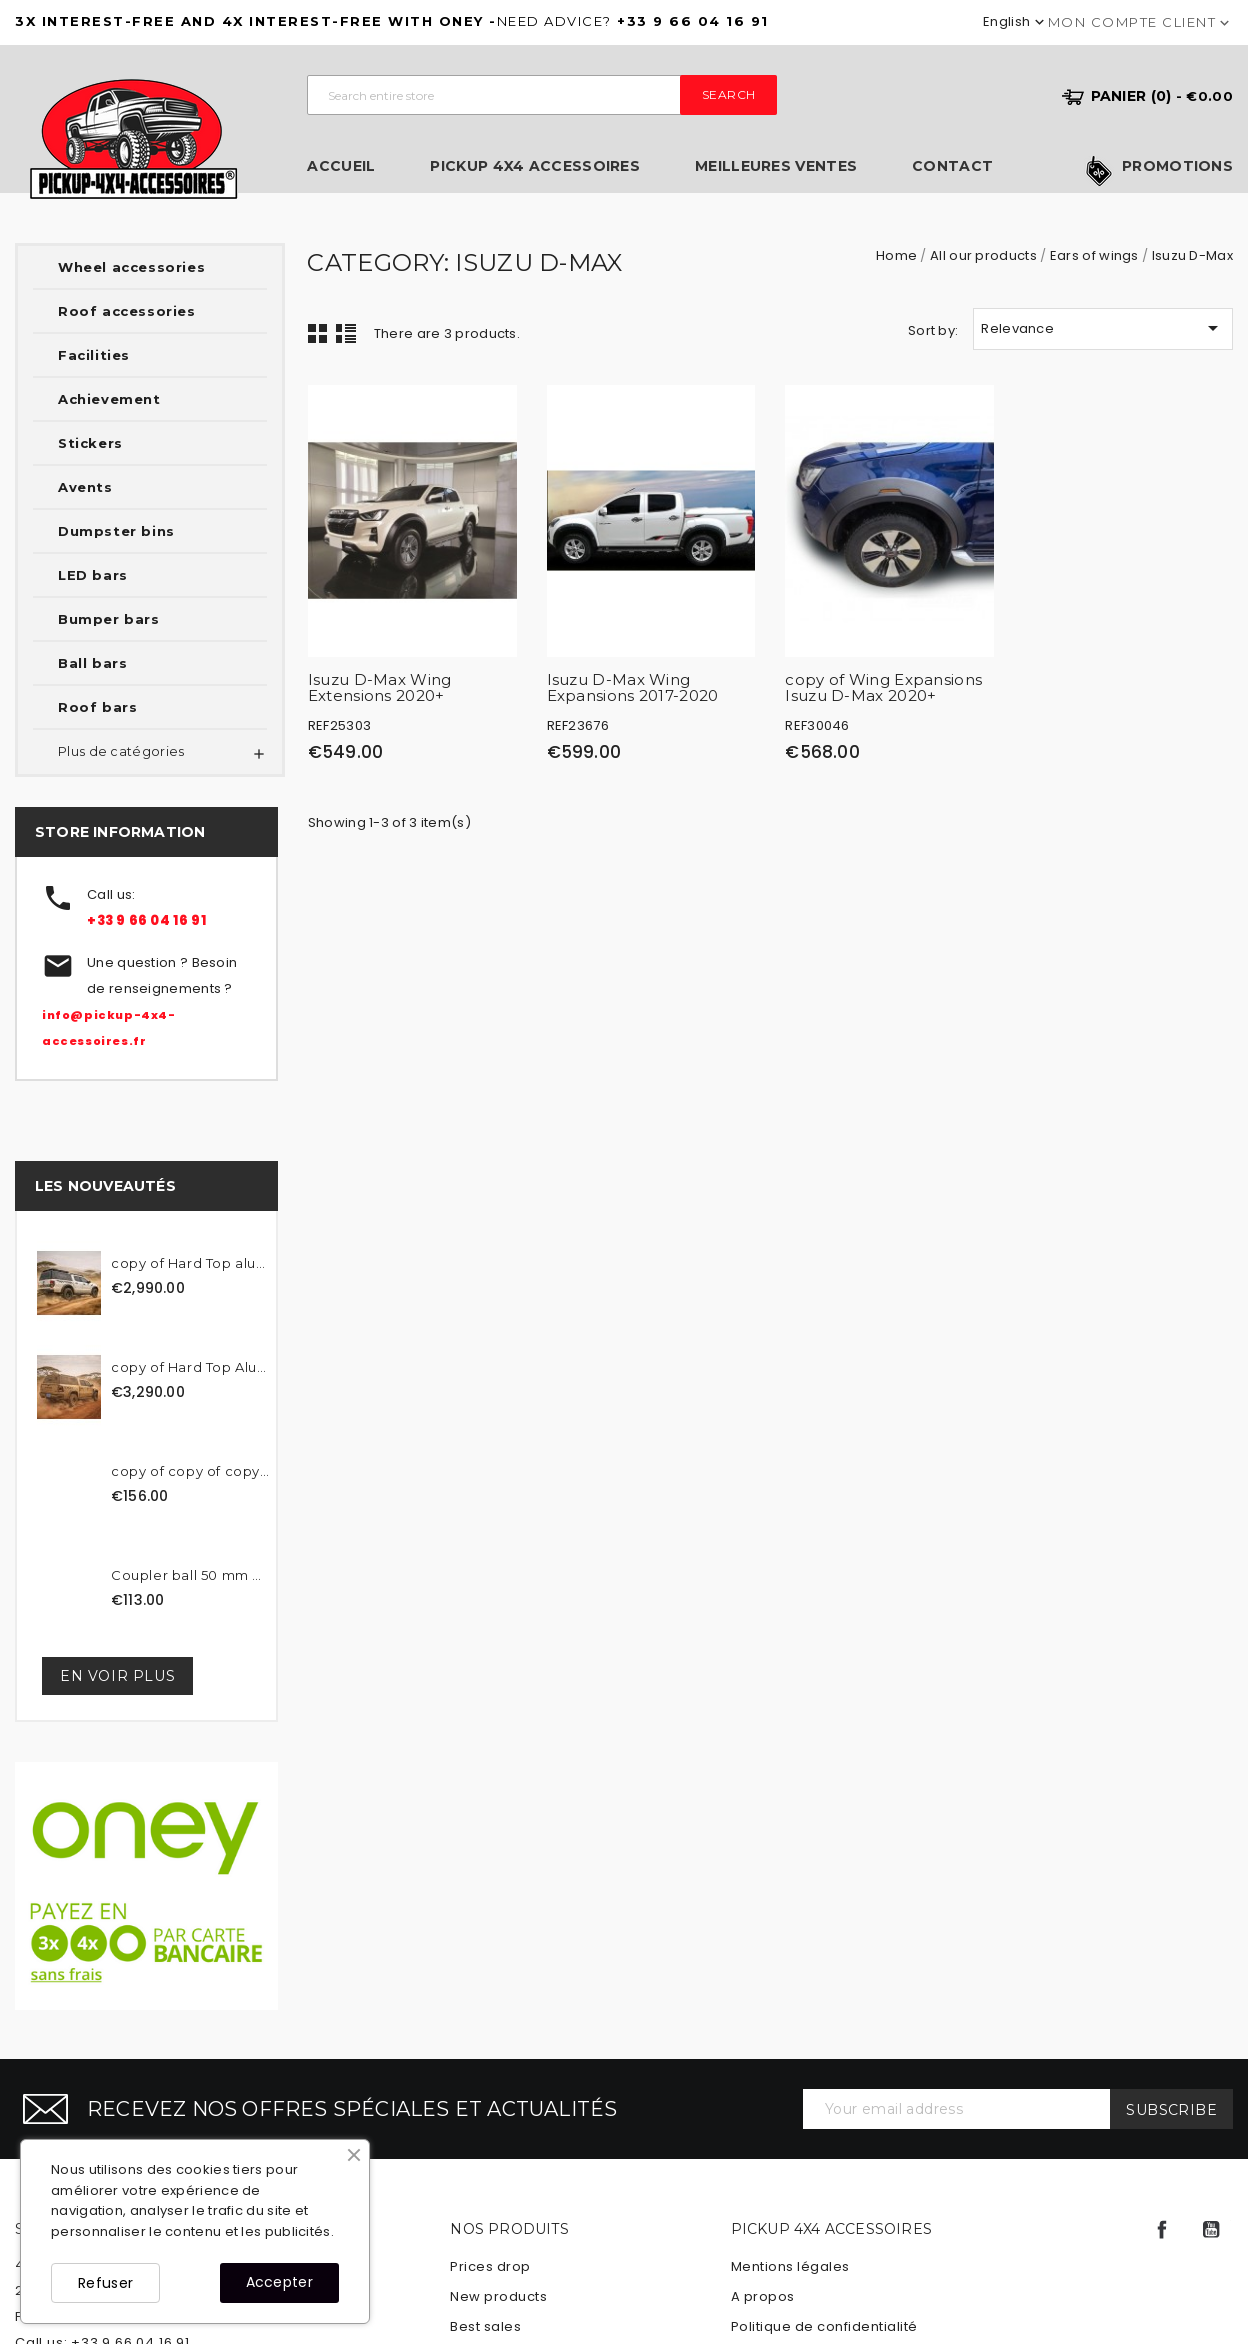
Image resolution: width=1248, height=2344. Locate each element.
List (346, 333)
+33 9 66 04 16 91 (146, 920)
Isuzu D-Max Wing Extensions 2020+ (380, 688)
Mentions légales (790, 2266)
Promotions (1177, 167)
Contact (952, 166)
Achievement (109, 399)
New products (498, 2296)
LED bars (93, 575)
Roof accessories (127, 311)
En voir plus (117, 1676)
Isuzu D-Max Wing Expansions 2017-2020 (633, 688)
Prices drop (490, 2266)
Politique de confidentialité (824, 2326)
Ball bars (92, 663)
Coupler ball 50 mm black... (191, 1575)
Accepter (279, 2282)
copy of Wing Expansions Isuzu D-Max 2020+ (883, 688)
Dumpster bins (116, 531)
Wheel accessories (131, 267)
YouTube (1211, 2230)
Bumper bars (109, 619)
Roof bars (97, 707)
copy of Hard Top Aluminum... (191, 1367)
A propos (763, 2296)
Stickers (90, 443)
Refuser (105, 2283)
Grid (318, 333)
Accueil (341, 166)
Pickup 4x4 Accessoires (535, 166)
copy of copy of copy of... (191, 1471)
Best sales (485, 2326)
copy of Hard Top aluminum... (191, 1263)
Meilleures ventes (776, 166)
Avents (85, 487)
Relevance (1103, 328)
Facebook (1162, 2230)
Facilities (94, 355)
